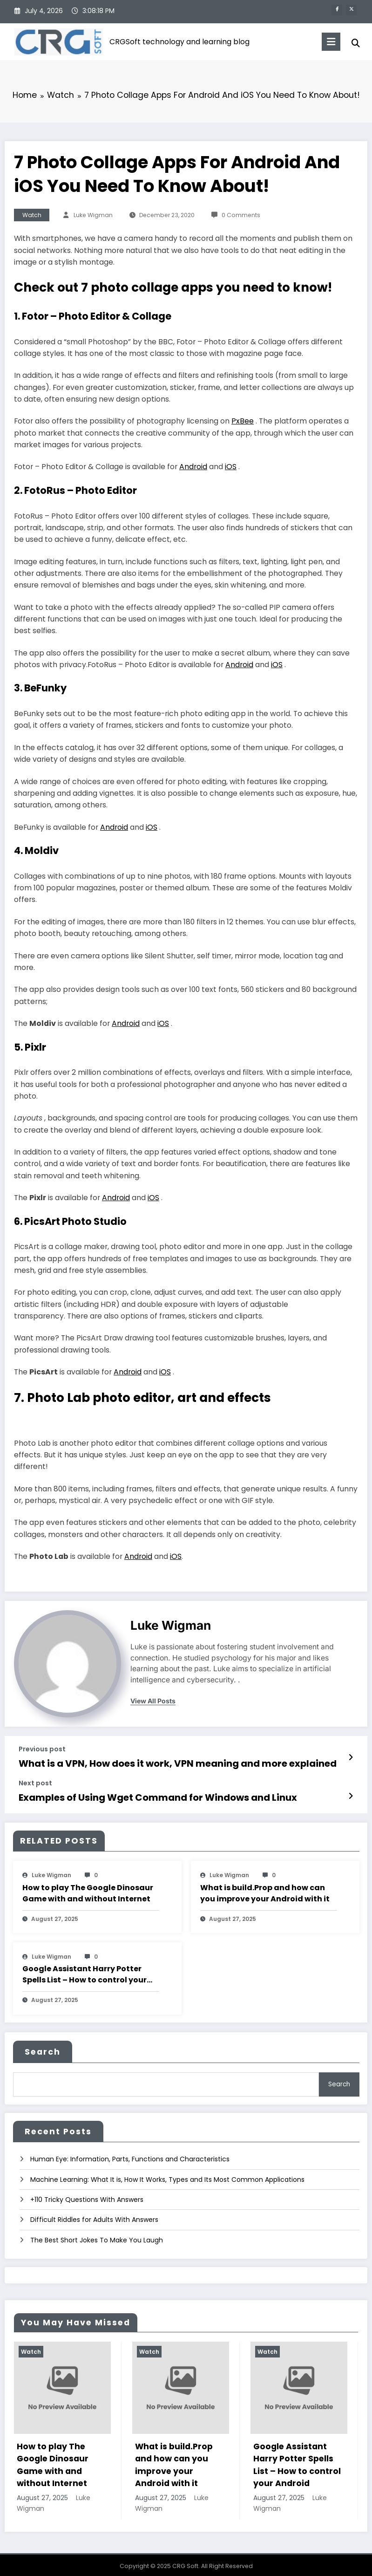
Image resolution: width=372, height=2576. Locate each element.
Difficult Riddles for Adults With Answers (94, 2213)
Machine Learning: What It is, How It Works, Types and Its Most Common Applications (167, 2173)
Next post (35, 1781)
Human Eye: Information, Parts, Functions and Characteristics (130, 2153)
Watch (31, 215)
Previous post (42, 1749)
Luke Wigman (93, 215)
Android (193, 466)
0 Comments (241, 215)
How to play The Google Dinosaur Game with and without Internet (87, 1890)
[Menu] (325, 42)
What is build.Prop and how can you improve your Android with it (265, 1890)
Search (43, 2048)
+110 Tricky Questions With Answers (86, 2193)
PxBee (242, 421)
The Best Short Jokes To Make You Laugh (96, 2234)
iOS (231, 466)
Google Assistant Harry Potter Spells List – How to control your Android (84, 1971)
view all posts (153, 1700)
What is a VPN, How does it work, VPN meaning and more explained (161, 1762)
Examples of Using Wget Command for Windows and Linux (143, 1794)
